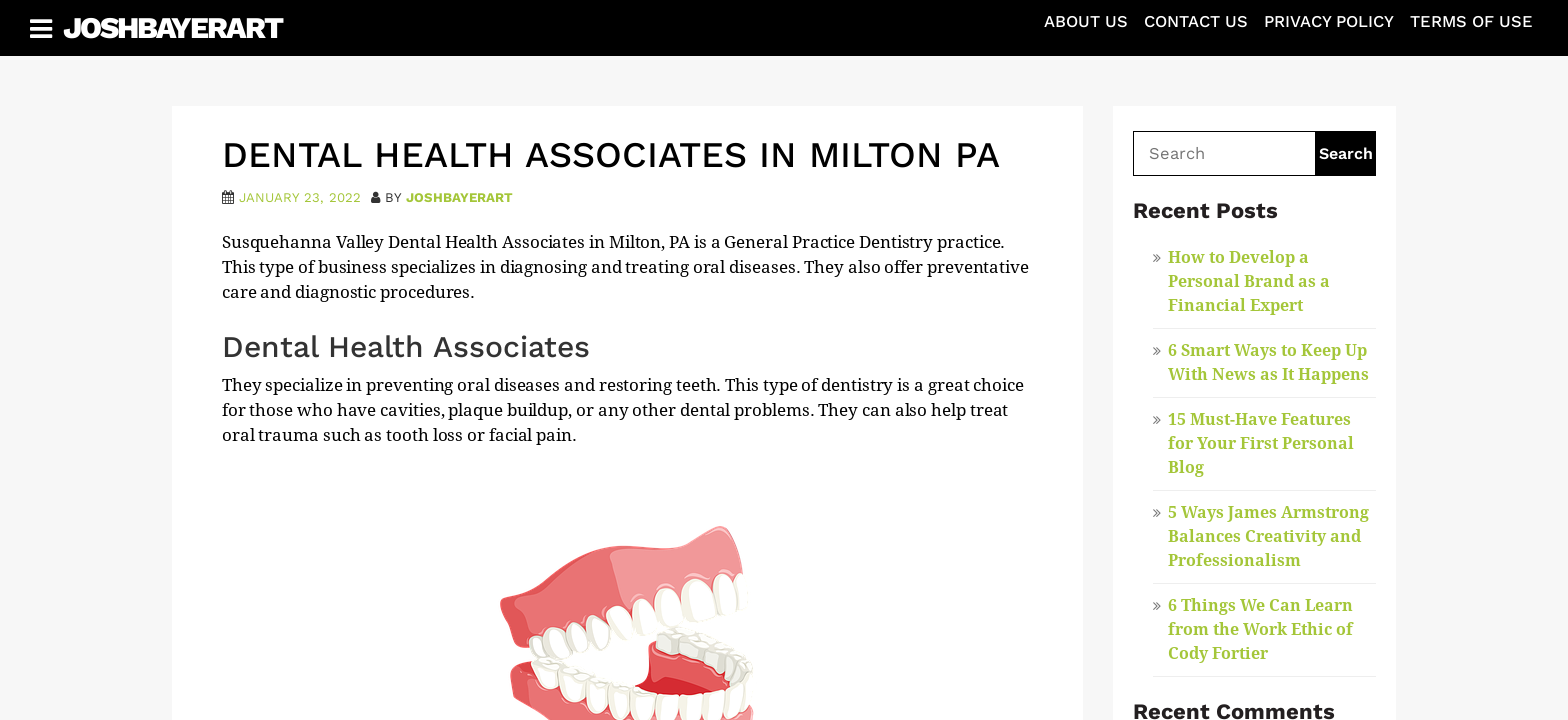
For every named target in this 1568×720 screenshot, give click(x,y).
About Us (1086, 21)
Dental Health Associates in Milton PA (611, 155)
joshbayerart (459, 197)
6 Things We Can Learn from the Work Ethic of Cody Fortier (1260, 629)
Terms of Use (1471, 21)
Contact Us (1196, 21)
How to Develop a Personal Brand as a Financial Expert (1249, 281)
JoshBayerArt (172, 27)
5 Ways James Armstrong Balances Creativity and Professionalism (1268, 536)
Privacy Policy (1329, 21)
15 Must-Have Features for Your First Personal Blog (1261, 443)
